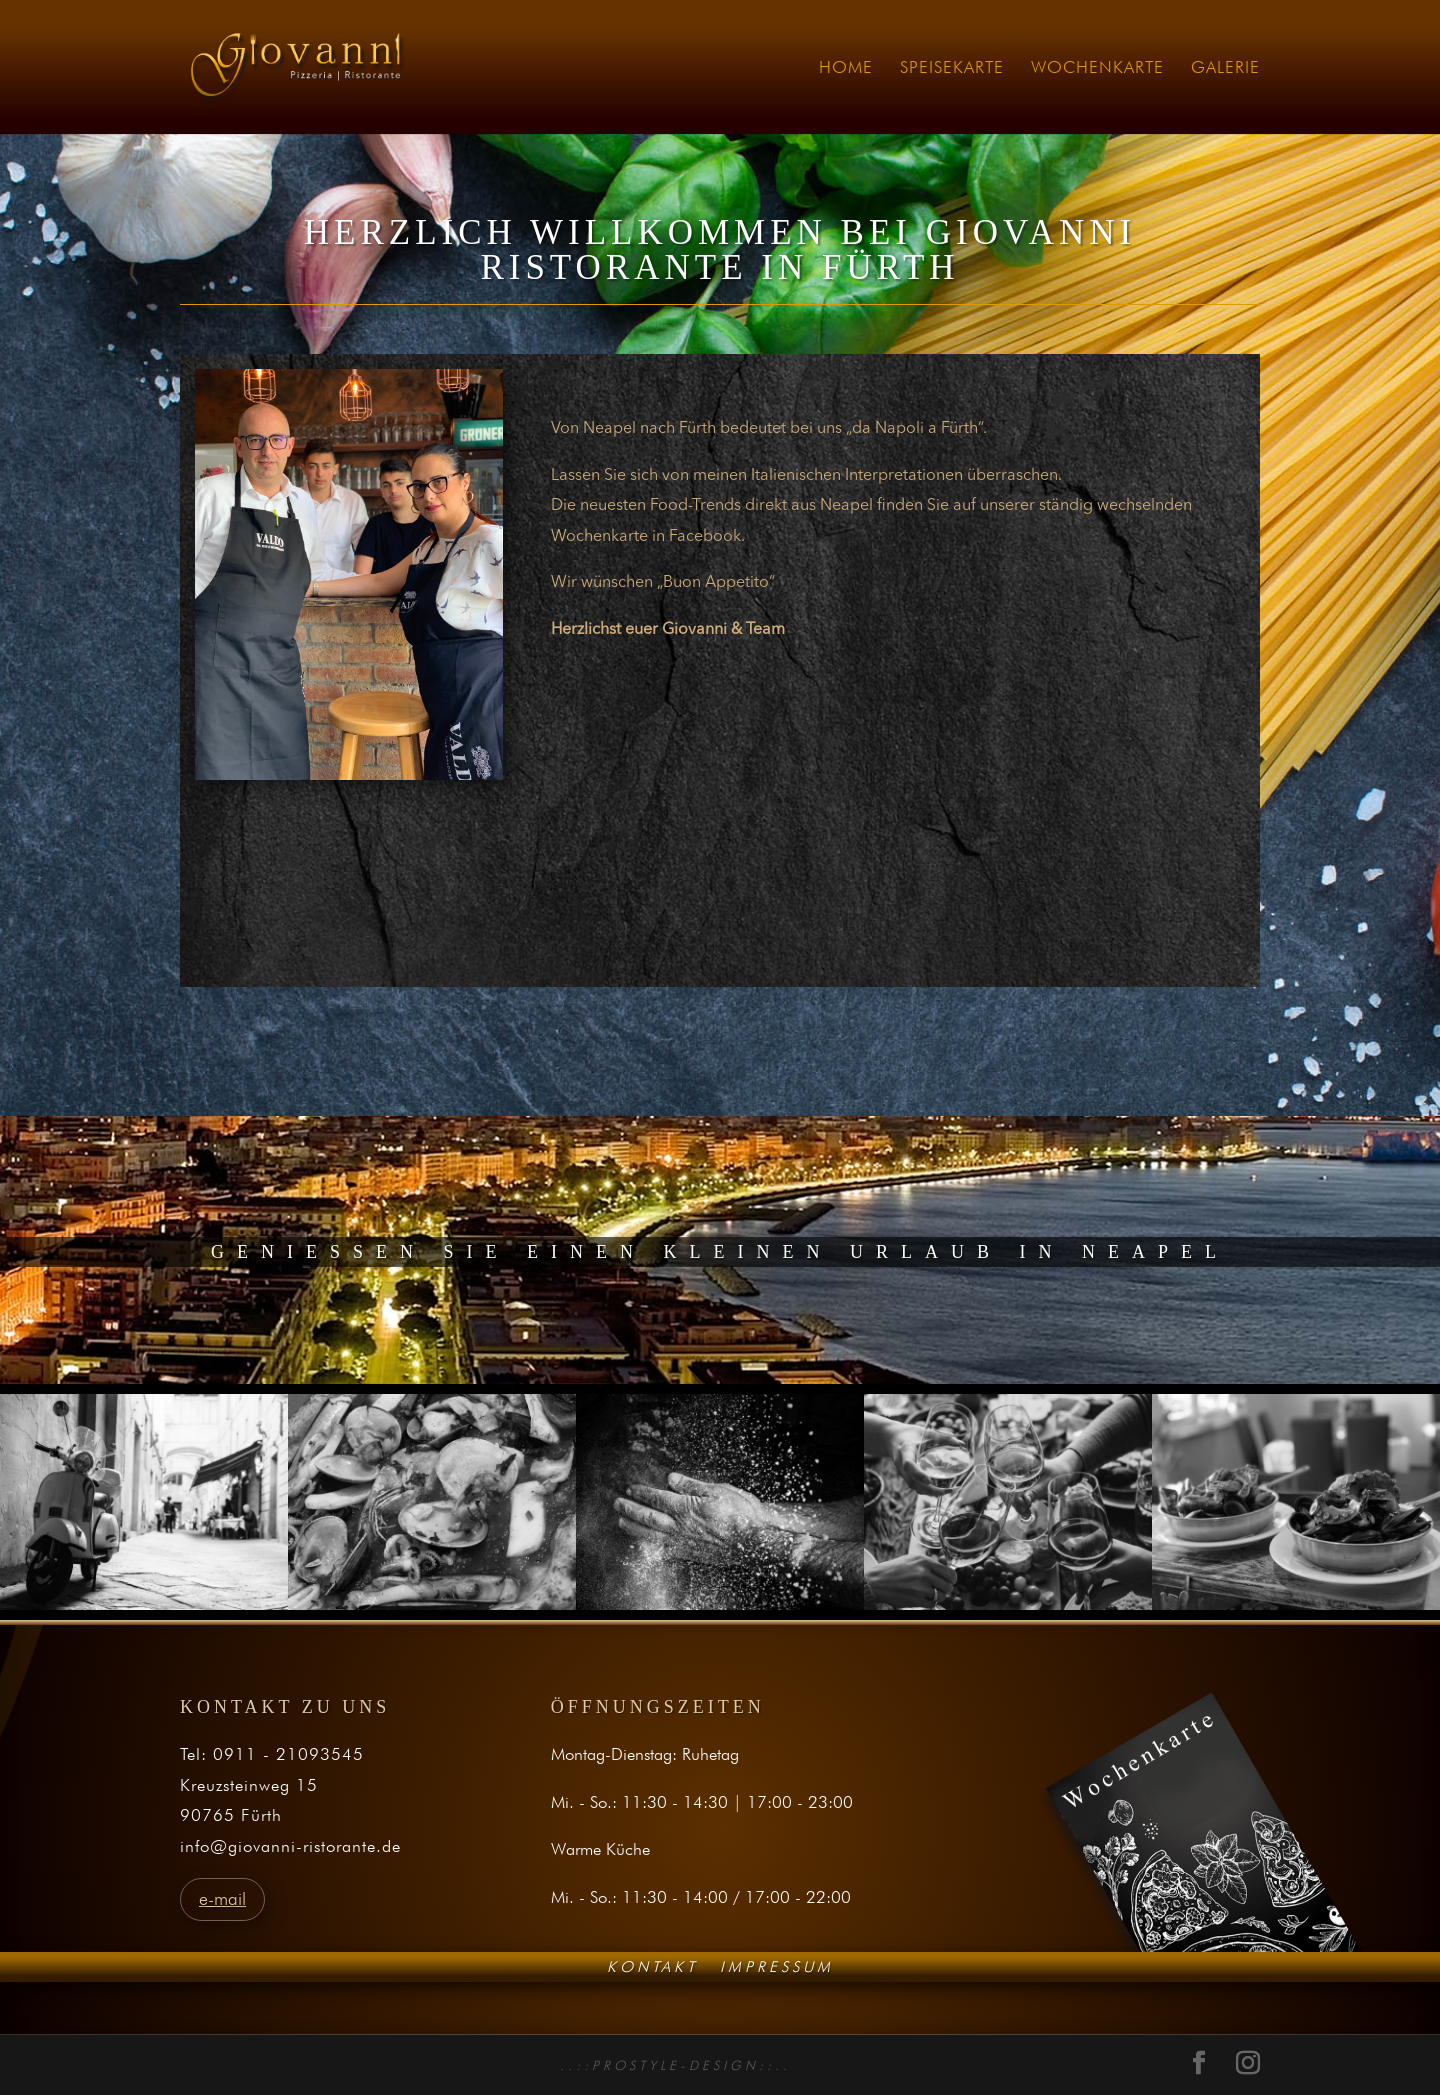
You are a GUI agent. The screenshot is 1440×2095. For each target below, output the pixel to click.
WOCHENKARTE (1097, 68)
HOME (846, 68)
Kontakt (652, 1966)
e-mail (222, 1898)
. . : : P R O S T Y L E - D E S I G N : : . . (673, 2065)
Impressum (777, 1966)
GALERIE (1225, 68)
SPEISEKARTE (952, 68)
